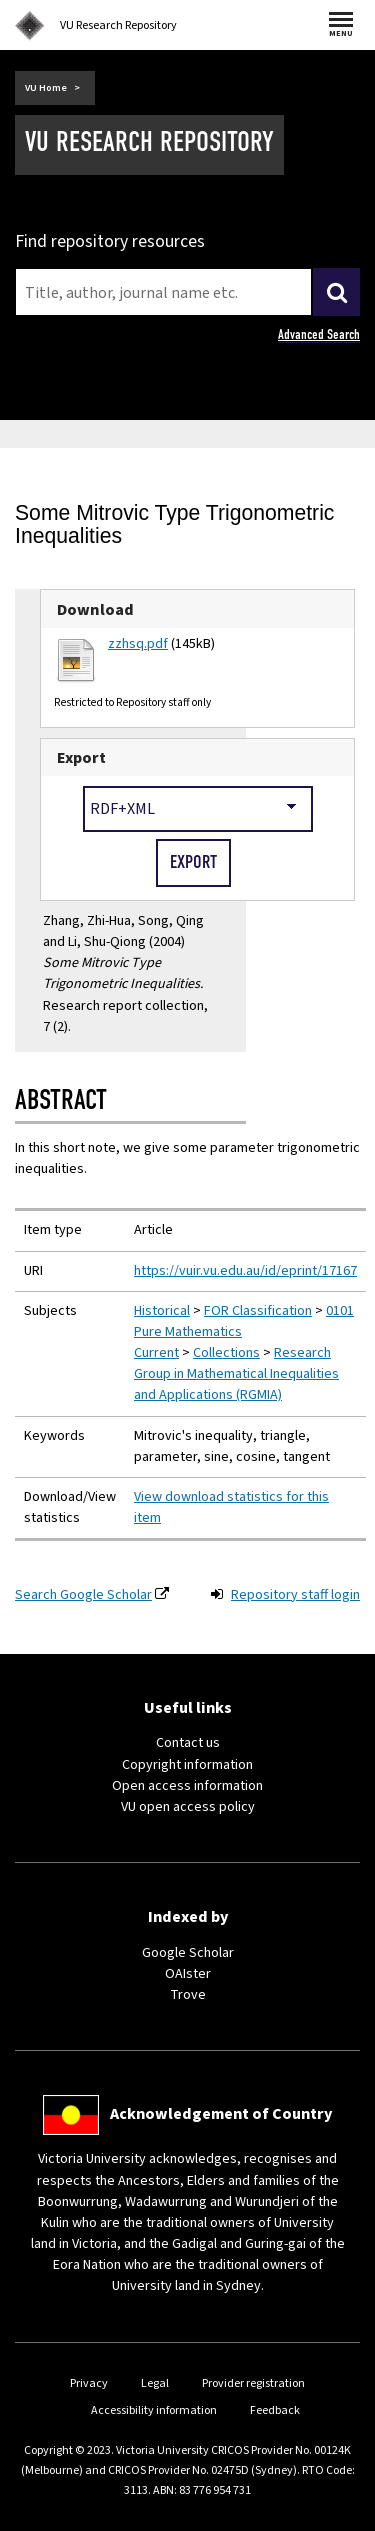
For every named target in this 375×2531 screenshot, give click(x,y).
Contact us (188, 1743)
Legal (155, 2383)
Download (95, 609)
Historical (162, 1311)
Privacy (89, 2383)
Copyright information (187, 1765)
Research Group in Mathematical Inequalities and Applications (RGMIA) (236, 1374)
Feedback (275, 2410)
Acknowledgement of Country (221, 2114)
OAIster (188, 1974)
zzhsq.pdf (138, 644)
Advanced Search (319, 334)
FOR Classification (258, 1311)
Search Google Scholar (83, 1595)
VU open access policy (188, 1807)
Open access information (187, 1786)
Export (81, 757)
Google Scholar (188, 1953)
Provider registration (253, 2383)
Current (156, 1353)
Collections (226, 1353)
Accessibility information (154, 2410)
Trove (188, 1995)
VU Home (46, 88)
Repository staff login (295, 1595)
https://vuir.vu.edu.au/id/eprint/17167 (245, 1271)
